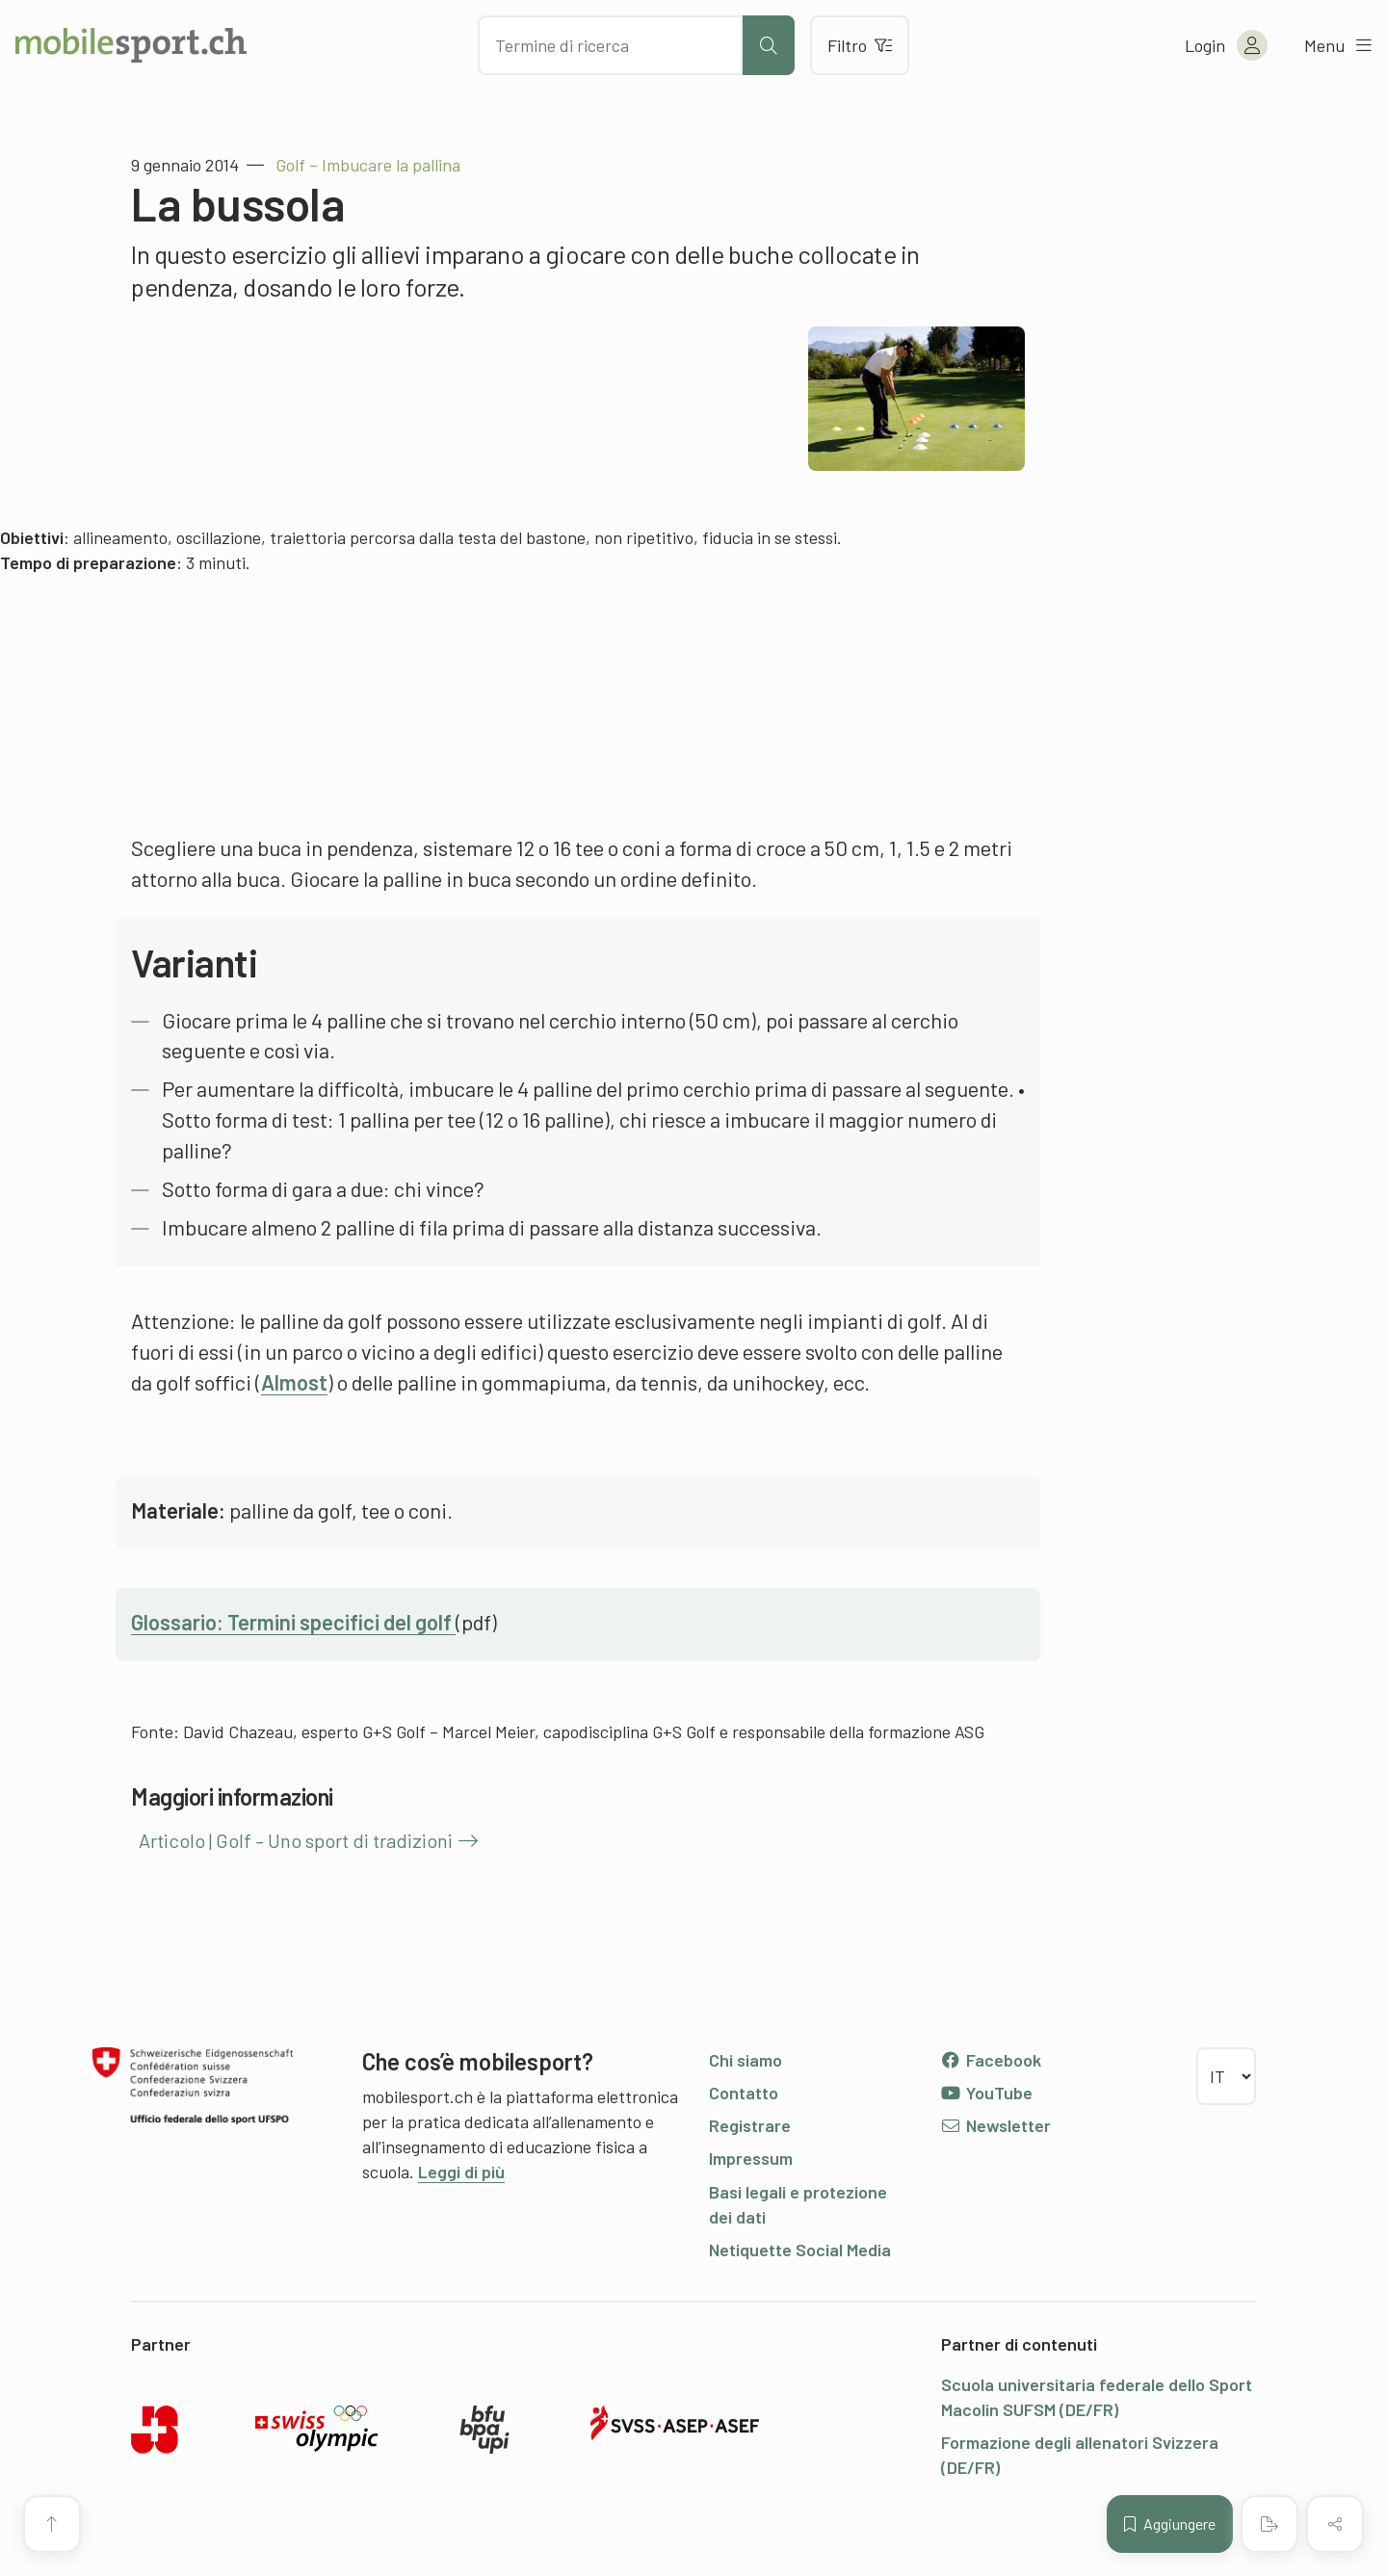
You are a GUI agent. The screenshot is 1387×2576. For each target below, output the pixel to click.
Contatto (743, 2092)
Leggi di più (461, 2171)
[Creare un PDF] (1269, 2524)
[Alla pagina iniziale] (131, 45)
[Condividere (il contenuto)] (1335, 2524)
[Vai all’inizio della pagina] (52, 2524)
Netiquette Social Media (800, 2249)
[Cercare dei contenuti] (610, 45)
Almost (294, 1381)
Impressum (751, 2158)
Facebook (990, 2059)
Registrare (750, 2125)
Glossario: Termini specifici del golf (293, 1621)
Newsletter (995, 2125)
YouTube (986, 2092)
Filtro (859, 45)
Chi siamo (745, 2059)
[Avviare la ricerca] (769, 45)
